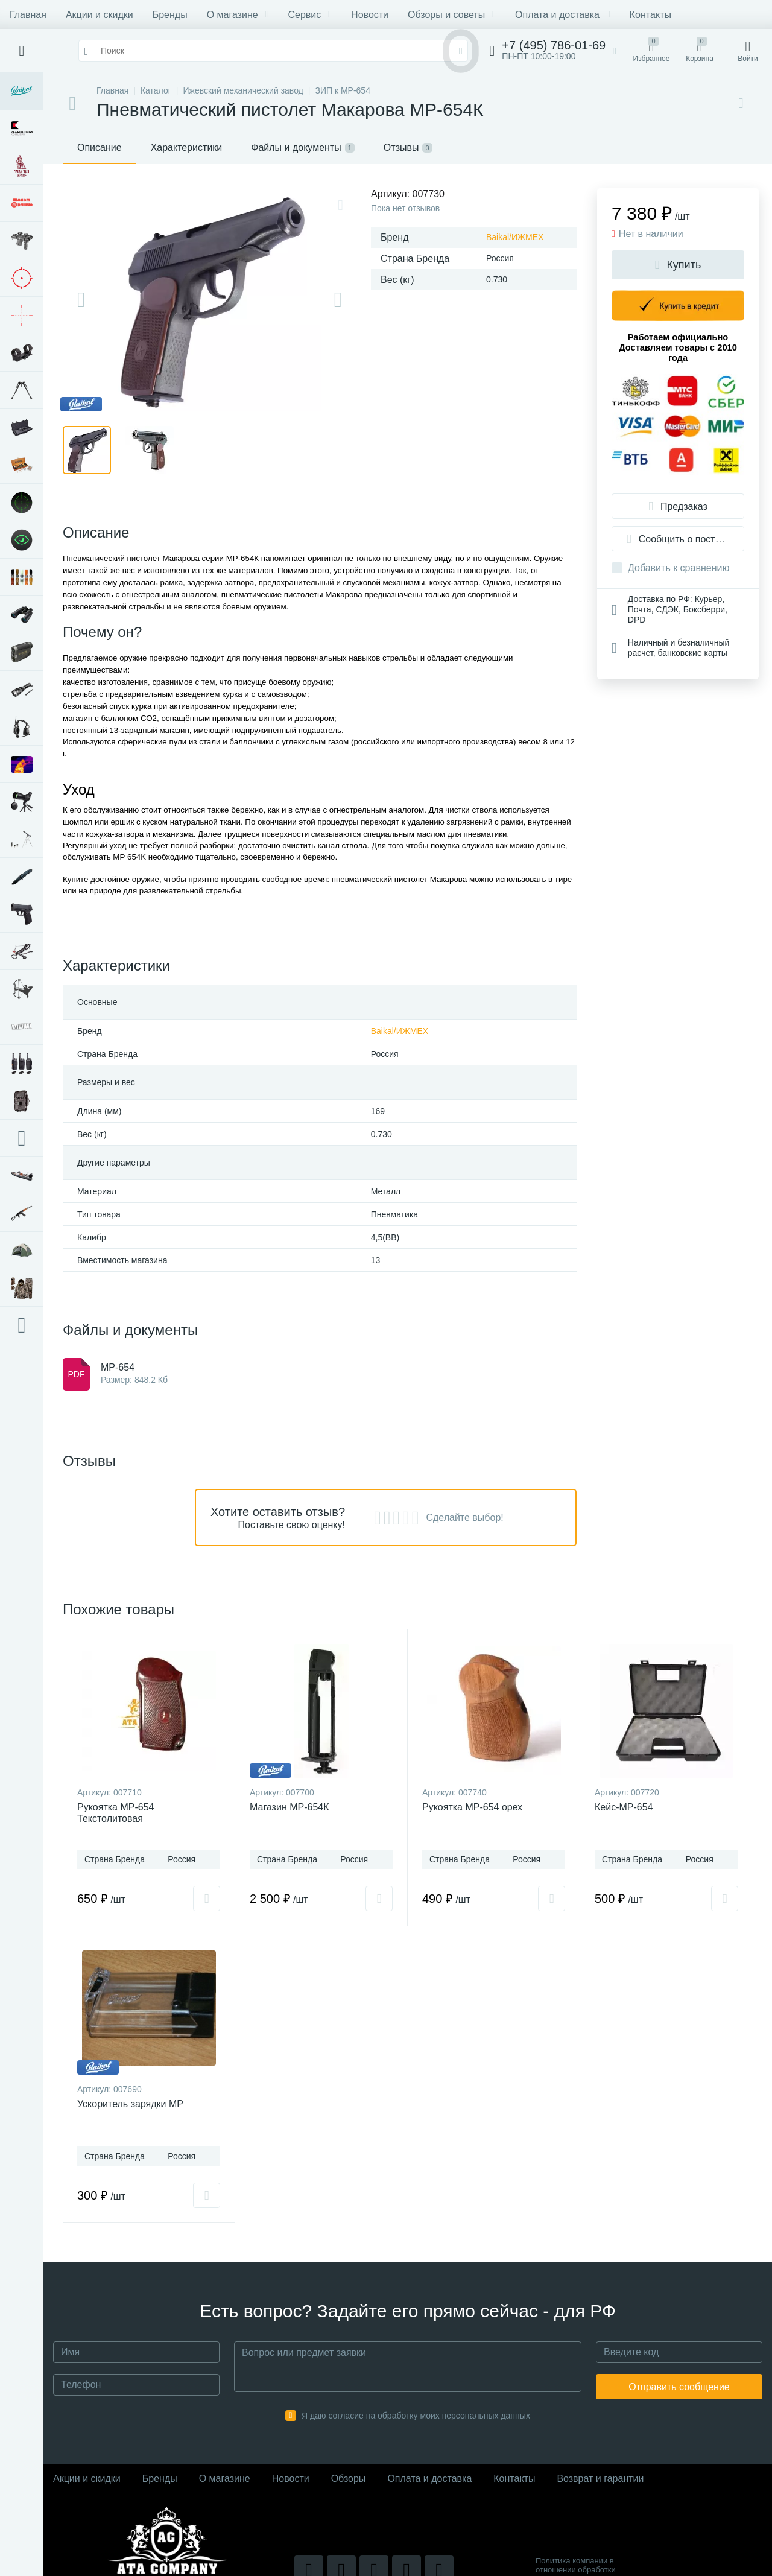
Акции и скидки (99, 15)
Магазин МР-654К (289, 1807)
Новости (369, 15)
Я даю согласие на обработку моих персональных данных (416, 2415)
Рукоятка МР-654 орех (472, 1807)
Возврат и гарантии (600, 2478)
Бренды (170, 15)
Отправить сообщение (678, 2387)
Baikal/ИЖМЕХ (514, 237)
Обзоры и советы (452, 15)
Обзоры (348, 2478)
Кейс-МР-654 (624, 1807)
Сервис (310, 15)
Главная (28, 15)
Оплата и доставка (562, 15)
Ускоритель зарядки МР (130, 2104)
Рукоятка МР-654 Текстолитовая (115, 1813)
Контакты (650, 15)
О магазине (238, 15)
